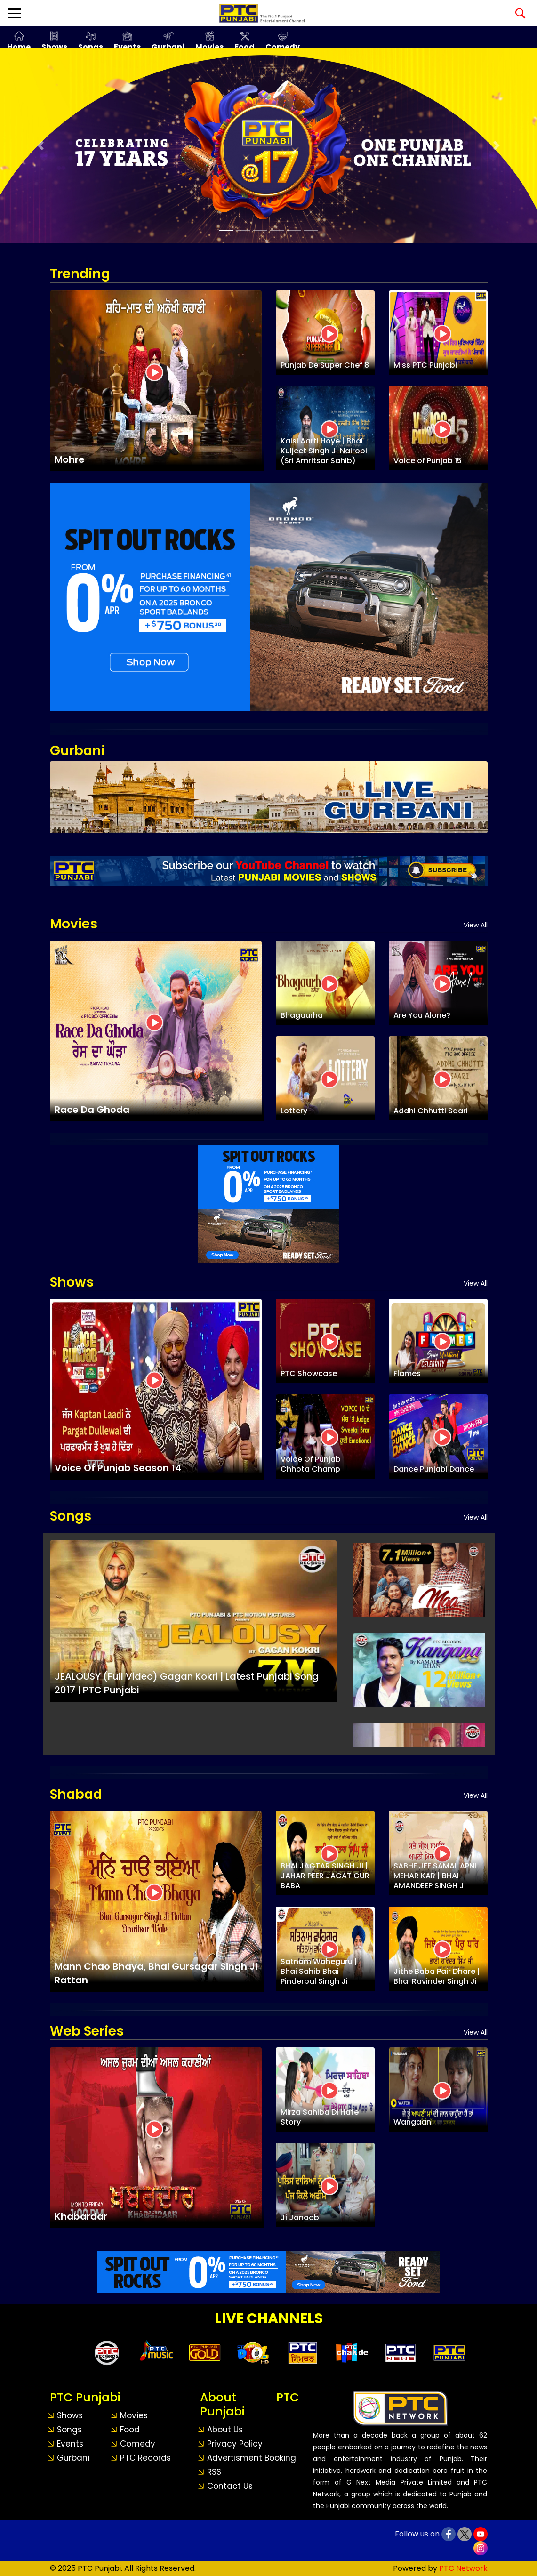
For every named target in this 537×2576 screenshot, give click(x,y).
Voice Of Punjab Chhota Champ (311, 1464)
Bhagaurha (302, 1015)
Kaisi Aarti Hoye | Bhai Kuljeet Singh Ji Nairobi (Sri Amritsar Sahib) (324, 450)
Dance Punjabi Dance (433, 1469)
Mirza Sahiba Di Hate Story (320, 2117)
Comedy (282, 46)
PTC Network (463, 2568)
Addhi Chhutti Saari (430, 1110)
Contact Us (230, 2486)
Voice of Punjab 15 (427, 460)
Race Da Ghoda (92, 1109)
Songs (90, 46)
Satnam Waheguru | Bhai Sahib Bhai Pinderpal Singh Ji (319, 1971)
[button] (40, 145)
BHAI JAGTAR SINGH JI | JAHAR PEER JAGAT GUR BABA (325, 1875)
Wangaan (412, 2122)
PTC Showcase (309, 1373)
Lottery (294, 1110)
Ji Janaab (300, 2217)
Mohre (70, 459)
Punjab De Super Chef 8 (325, 365)
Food (244, 46)
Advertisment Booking (251, 2457)
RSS (214, 2472)
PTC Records (145, 2457)
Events (127, 46)
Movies (209, 46)
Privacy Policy (235, 2443)
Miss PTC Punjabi (425, 365)
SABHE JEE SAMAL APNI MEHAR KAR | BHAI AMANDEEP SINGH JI (434, 1875)
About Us (225, 2429)
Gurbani (168, 46)
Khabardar (81, 2216)
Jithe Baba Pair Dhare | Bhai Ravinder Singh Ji (436, 1976)
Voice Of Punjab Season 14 (118, 1467)
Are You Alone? (421, 1015)
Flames (407, 1373)
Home (19, 46)
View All (476, 925)
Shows (54, 46)
